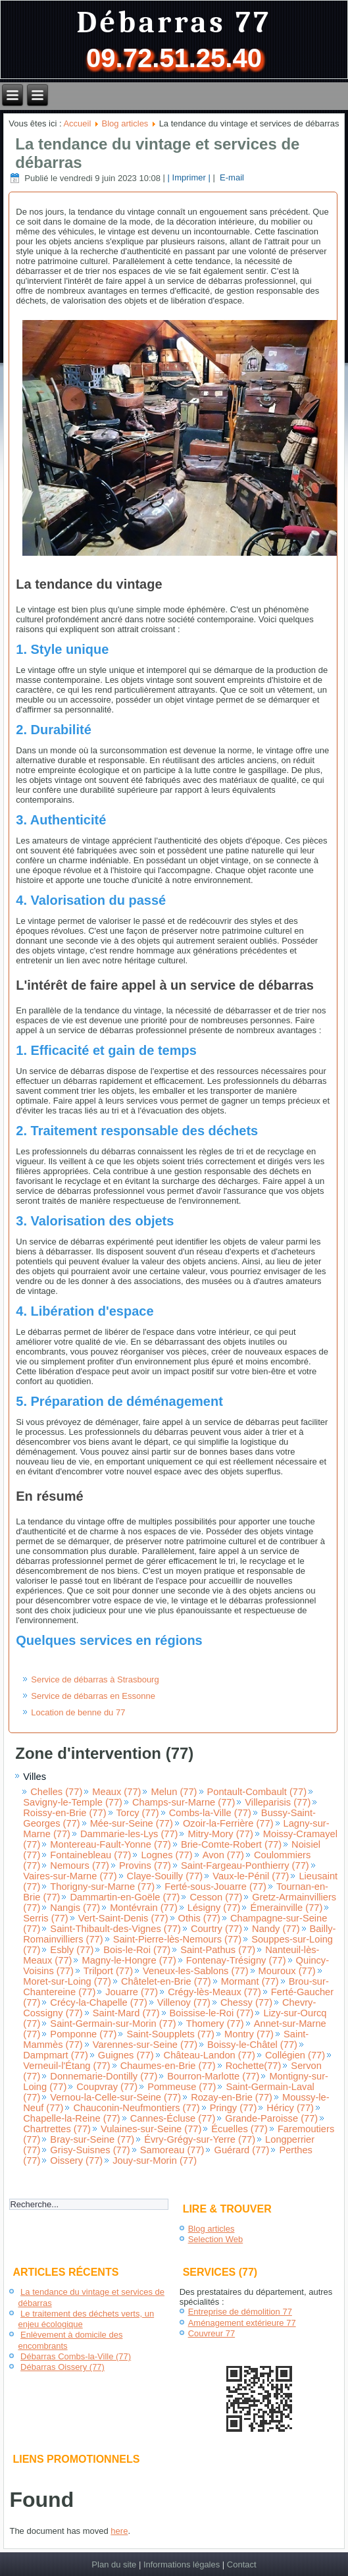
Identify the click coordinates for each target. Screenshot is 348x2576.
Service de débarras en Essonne (93, 1696)
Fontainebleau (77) (90, 1855)
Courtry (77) (216, 1928)
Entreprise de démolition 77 (240, 2312)
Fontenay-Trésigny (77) (236, 1960)
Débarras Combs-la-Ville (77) (75, 2356)
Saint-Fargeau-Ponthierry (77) (245, 1865)
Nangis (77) (75, 1907)
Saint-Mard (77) (126, 2013)
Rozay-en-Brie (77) (231, 2097)
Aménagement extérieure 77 (242, 2323)
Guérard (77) (241, 2150)
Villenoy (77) (184, 2002)
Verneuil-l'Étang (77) (66, 2065)
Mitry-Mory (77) (220, 1834)
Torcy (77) (137, 1813)
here (119, 2531)
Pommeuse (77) (181, 2086)
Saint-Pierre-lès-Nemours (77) (177, 1939)
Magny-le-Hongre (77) (129, 1960)
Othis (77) (199, 1918)
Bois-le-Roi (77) (136, 1950)
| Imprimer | (189, 178)
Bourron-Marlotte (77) (213, 2076)
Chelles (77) (56, 1791)
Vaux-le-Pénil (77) (250, 1876)
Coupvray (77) (106, 2086)
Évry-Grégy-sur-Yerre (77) (199, 2139)
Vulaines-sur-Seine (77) (151, 2129)
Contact (242, 2564)
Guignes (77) (126, 2055)
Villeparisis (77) (278, 1802)
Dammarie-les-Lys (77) (129, 1834)
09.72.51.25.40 (174, 57)
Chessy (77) (246, 2002)
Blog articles (125, 123)
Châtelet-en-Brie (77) (166, 1981)
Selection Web (215, 2239)
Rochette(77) (254, 2065)
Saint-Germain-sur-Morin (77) (113, 2023)
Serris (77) (45, 1918)
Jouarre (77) (131, 1992)
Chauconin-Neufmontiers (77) (136, 2108)
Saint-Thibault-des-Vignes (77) (115, 1928)
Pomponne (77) (83, 2034)
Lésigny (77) (214, 1907)
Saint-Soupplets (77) (170, 2034)
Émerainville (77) (286, 1907)
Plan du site (113, 2564)
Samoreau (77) (172, 2150)
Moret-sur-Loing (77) (67, 1981)
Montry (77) (249, 2034)
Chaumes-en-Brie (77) (168, 2065)
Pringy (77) (233, 2108)
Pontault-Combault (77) (257, 1791)
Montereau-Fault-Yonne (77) (110, 1844)
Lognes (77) (166, 1855)
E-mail (230, 178)
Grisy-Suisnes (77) (90, 2150)
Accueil (77, 123)
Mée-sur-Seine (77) (131, 1823)
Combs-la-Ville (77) (210, 1813)
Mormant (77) (250, 1981)
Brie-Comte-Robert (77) (231, 1844)
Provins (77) (145, 1865)
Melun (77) (174, 1791)
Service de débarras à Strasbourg (95, 1679)
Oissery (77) (76, 2160)
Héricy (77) (290, 2108)
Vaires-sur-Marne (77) (69, 1876)
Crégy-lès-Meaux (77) (214, 1992)
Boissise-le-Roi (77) (212, 2013)
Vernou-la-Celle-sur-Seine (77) (115, 2097)
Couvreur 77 (212, 2333)
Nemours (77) (79, 1865)
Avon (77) (223, 1855)
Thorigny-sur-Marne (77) (102, 1886)
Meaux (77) (116, 1791)
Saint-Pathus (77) (217, 1950)
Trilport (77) (108, 1971)
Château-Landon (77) (209, 2055)
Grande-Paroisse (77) (271, 2118)
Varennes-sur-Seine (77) (145, 2044)
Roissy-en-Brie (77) (64, 1813)
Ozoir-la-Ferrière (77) (228, 1823)
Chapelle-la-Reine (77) (71, 2118)
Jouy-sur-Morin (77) (154, 2160)
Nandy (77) (276, 1928)
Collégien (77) (295, 2055)
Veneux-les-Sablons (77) (196, 1971)
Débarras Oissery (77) (62, 2367)
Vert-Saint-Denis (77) (123, 1918)
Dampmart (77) (55, 2055)
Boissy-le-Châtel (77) (252, 2044)
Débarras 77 (173, 22)
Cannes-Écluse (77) (173, 2118)
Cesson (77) (215, 1897)
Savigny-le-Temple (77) (72, 1802)
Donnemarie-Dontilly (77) (103, 2076)
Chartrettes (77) (57, 2129)
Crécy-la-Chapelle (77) (98, 2002)
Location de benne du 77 (78, 1712)
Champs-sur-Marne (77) (183, 1802)
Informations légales (181, 2564)
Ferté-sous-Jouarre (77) (215, 1886)
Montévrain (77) (144, 1907)
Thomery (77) (215, 2023)
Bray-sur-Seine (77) (92, 2139)
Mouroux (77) (287, 1971)
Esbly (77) (71, 1950)
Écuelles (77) (239, 2129)
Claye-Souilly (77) (165, 1876)
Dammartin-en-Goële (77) (125, 1897)
